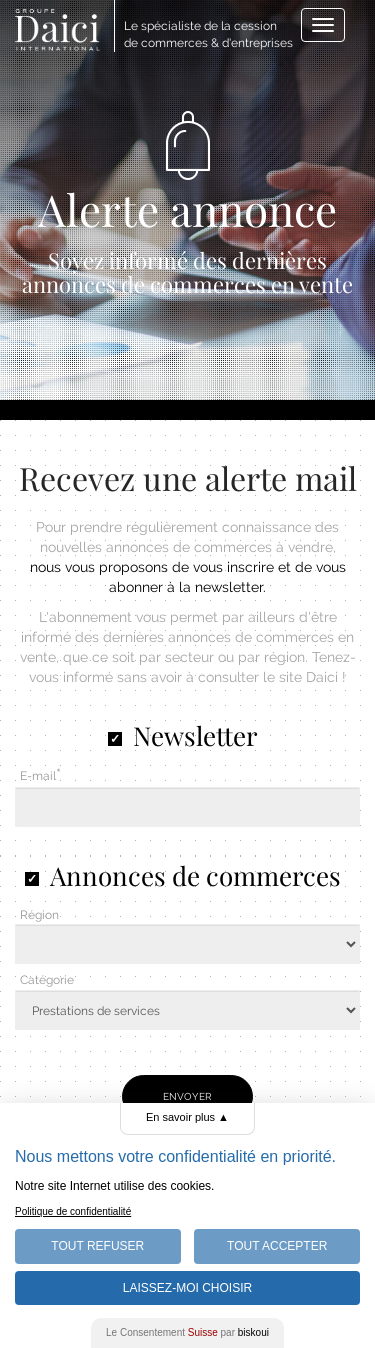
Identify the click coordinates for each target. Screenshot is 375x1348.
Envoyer (187, 1096)
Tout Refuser (97, 1246)
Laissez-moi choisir (187, 1288)
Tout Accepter (277, 1246)
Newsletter (195, 735)
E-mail (38, 776)
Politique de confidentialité (73, 1211)
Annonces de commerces (195, 875)
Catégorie (47, 980)
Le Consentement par (187, 1332)
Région (39, 915)
